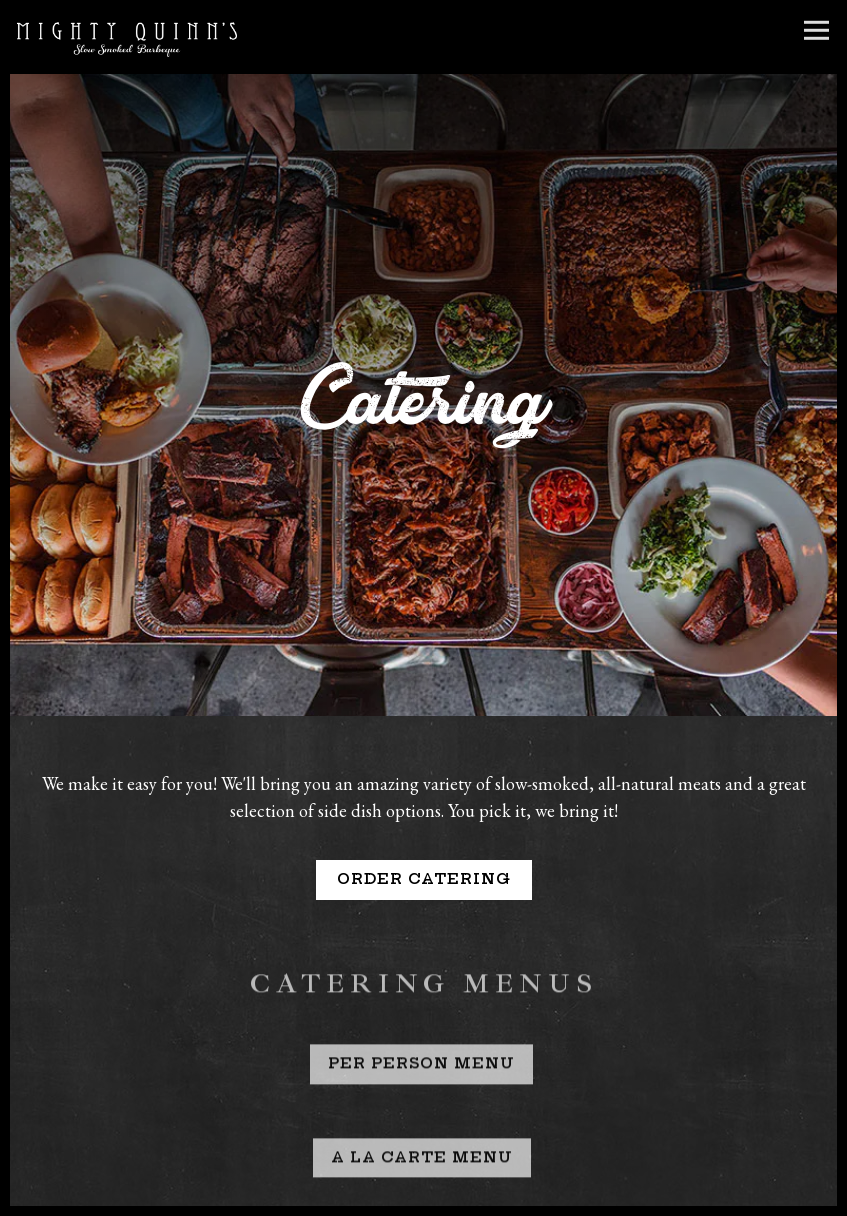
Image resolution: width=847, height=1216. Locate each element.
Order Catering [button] (424, 849)
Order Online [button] (424, 1195)
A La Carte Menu (422, 1131)
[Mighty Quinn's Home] (127, 37)
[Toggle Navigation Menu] (816, 30)
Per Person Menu (421, 1038)
